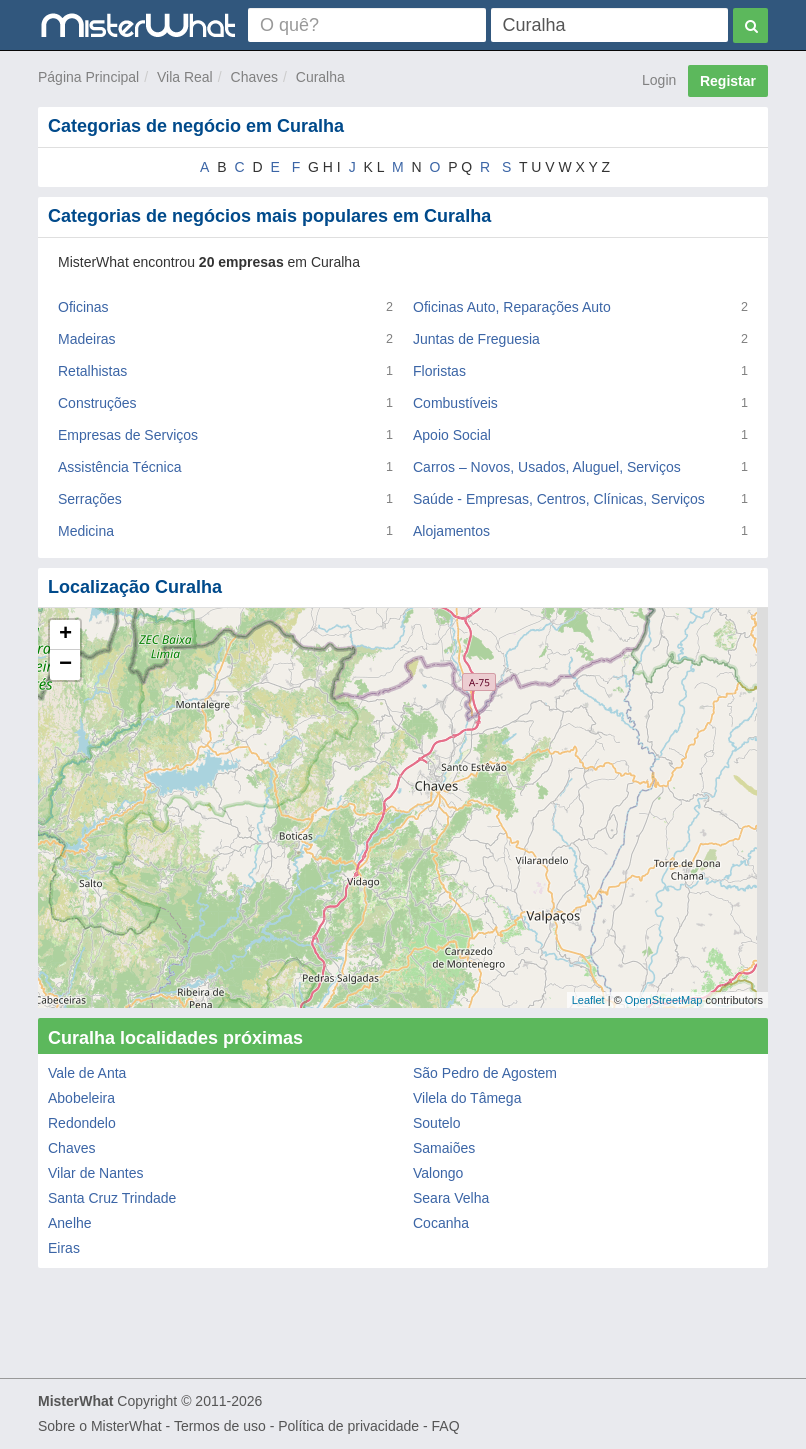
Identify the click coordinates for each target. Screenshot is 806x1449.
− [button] (65, 665)
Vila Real (185, 77)
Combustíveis (455, 403)
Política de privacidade (348, 1426)
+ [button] (65, 635)
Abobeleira (81, 1098)
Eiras (64, 1248)
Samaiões (444, 1148)
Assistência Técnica (119, 467)
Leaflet (588, 1000)
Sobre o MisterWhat (100, 1426)
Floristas (439, 371)
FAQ (446, 1426)
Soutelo (436, 1123)
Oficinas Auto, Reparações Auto (512, 307)
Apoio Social (452, 435)
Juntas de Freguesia (476, 339)
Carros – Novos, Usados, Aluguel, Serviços (547, 467)
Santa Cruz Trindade (112, 1198)
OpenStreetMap (664, 1000)
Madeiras (87, 339)
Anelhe (70, 1223)
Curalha (320, 77)
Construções (97, 403)
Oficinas (83, 307)
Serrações (90, 499)
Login (659, 80)
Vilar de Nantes (95, 1173)
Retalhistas (92, 371)
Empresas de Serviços (128, 435)
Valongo (438, 1173)
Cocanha (441, 1223)
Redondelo (82, 1123)
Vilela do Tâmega (467, 1098)
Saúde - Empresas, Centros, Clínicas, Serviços (559, 499)
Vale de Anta (87, 1073)
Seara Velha (451, 1198)
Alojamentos (451, 531)
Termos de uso (220, 1426)
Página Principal (88, 77)
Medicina (86, 531)
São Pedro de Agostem (485, 1073)
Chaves (254, 77)
